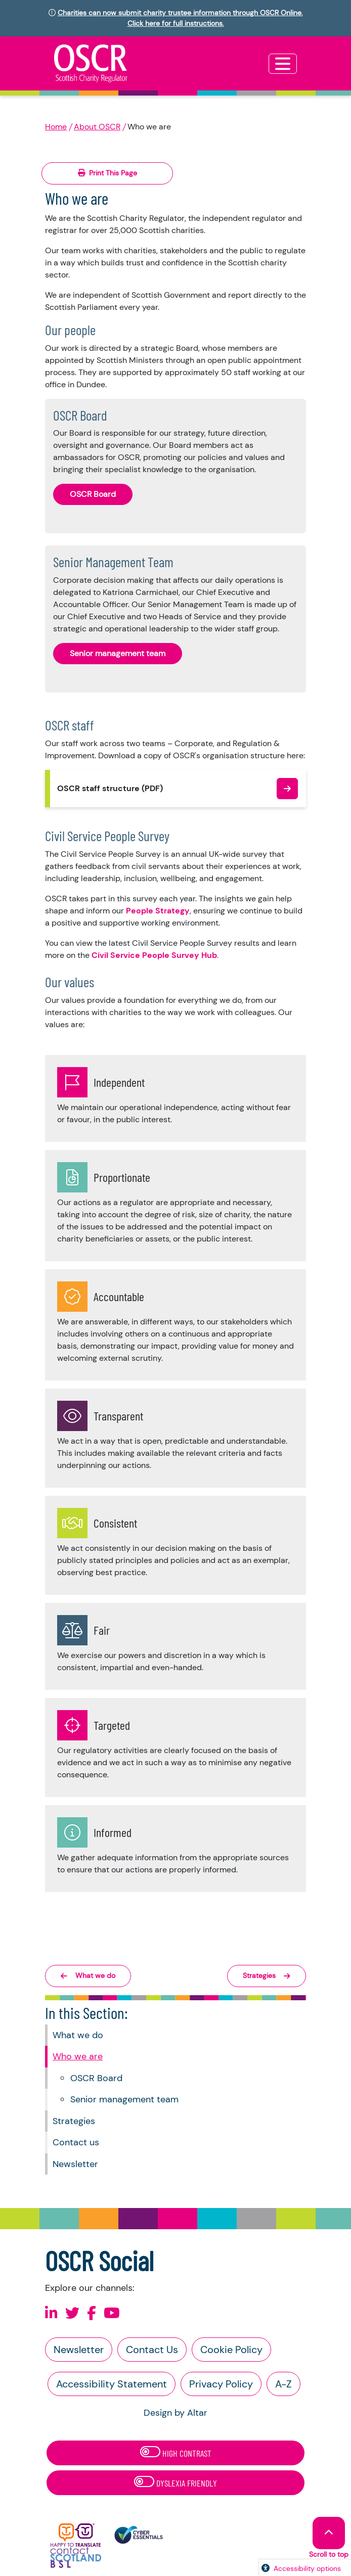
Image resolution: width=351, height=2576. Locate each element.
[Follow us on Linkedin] (51, 2313)
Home (56, 126)
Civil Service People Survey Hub (154, 955)
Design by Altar (175, 2413)
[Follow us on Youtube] (112, 2313)
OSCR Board (96, 2078)
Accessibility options (307, 2568)
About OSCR (97, 126)
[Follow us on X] (72, 2313)
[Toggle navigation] (283, 64)
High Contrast (175, 2452)
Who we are (78, 2056)
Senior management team (124, 2099)
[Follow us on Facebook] (91, 2313)
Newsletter (75, 2164)
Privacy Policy (221, 2383)
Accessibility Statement (111, 2383)
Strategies (74, 2121)
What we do (78, 2035)
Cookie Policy (231, 2349)
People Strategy (158, 910)
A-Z (283, 2383)
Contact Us (152, 2349)
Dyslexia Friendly (175, 2482)
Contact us (76, 2142)
